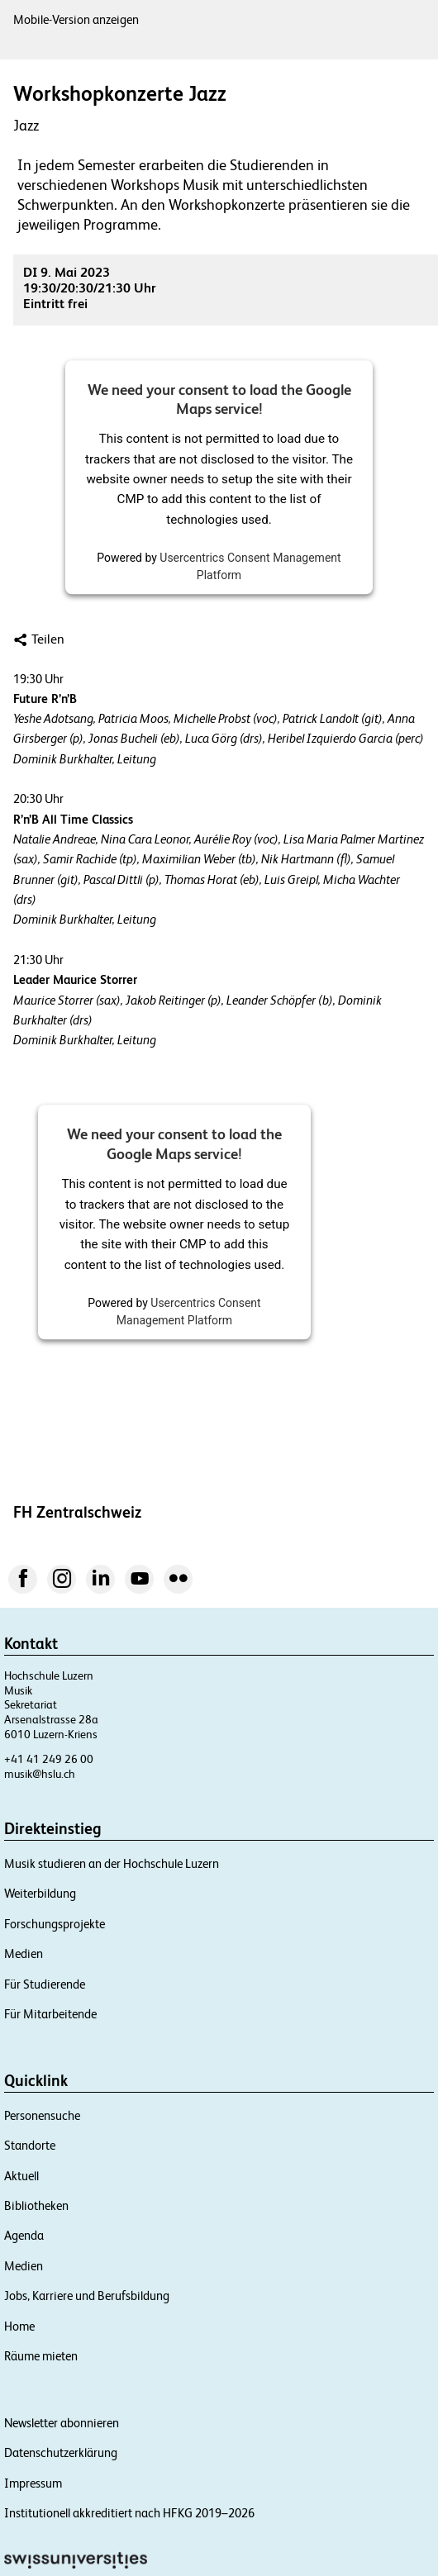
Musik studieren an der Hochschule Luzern (111, 1863)
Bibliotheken (36, 2205)
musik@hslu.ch (39, 1773)
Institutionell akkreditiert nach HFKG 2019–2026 (129, 2513)
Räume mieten (41, 2356)
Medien (23, 1953)
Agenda (24, 2235)
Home (19, 2326)
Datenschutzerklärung (60, 2452)
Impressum (33, 2483)
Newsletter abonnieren (61, 2423)
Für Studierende (44, 1984)
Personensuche (42, 2115)
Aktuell (21, 2176)
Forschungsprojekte (54, 1924)
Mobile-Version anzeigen (76, 19)
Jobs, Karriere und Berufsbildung (86, 2295)
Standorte (29, 2145)
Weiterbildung (40, 1893)
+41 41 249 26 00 (48, 1759)
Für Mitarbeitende (50, 2014)
